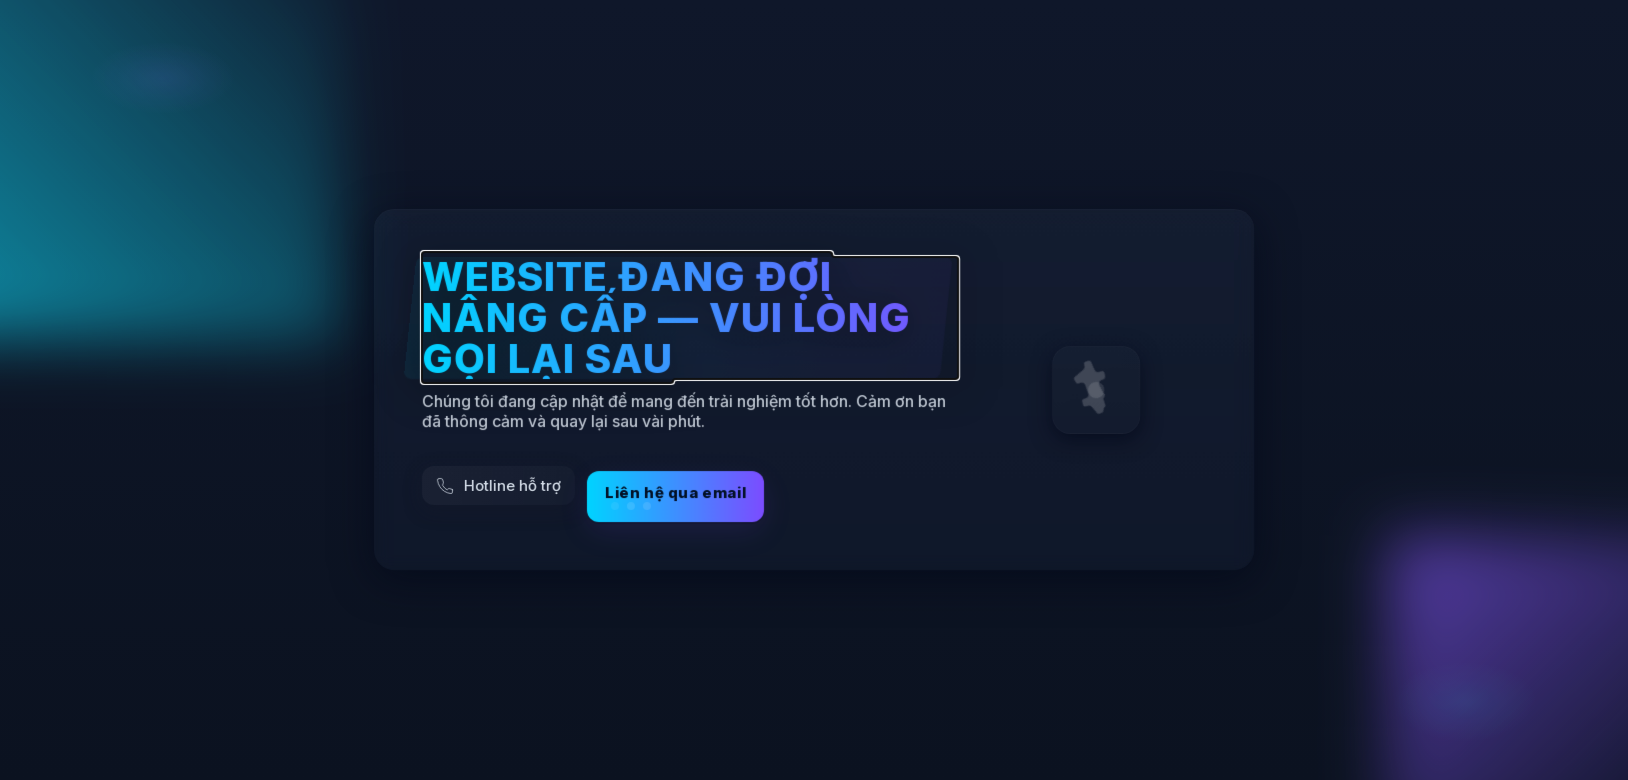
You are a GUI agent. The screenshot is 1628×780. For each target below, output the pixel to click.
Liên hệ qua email (675, 497)
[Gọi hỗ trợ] (498, 486)
